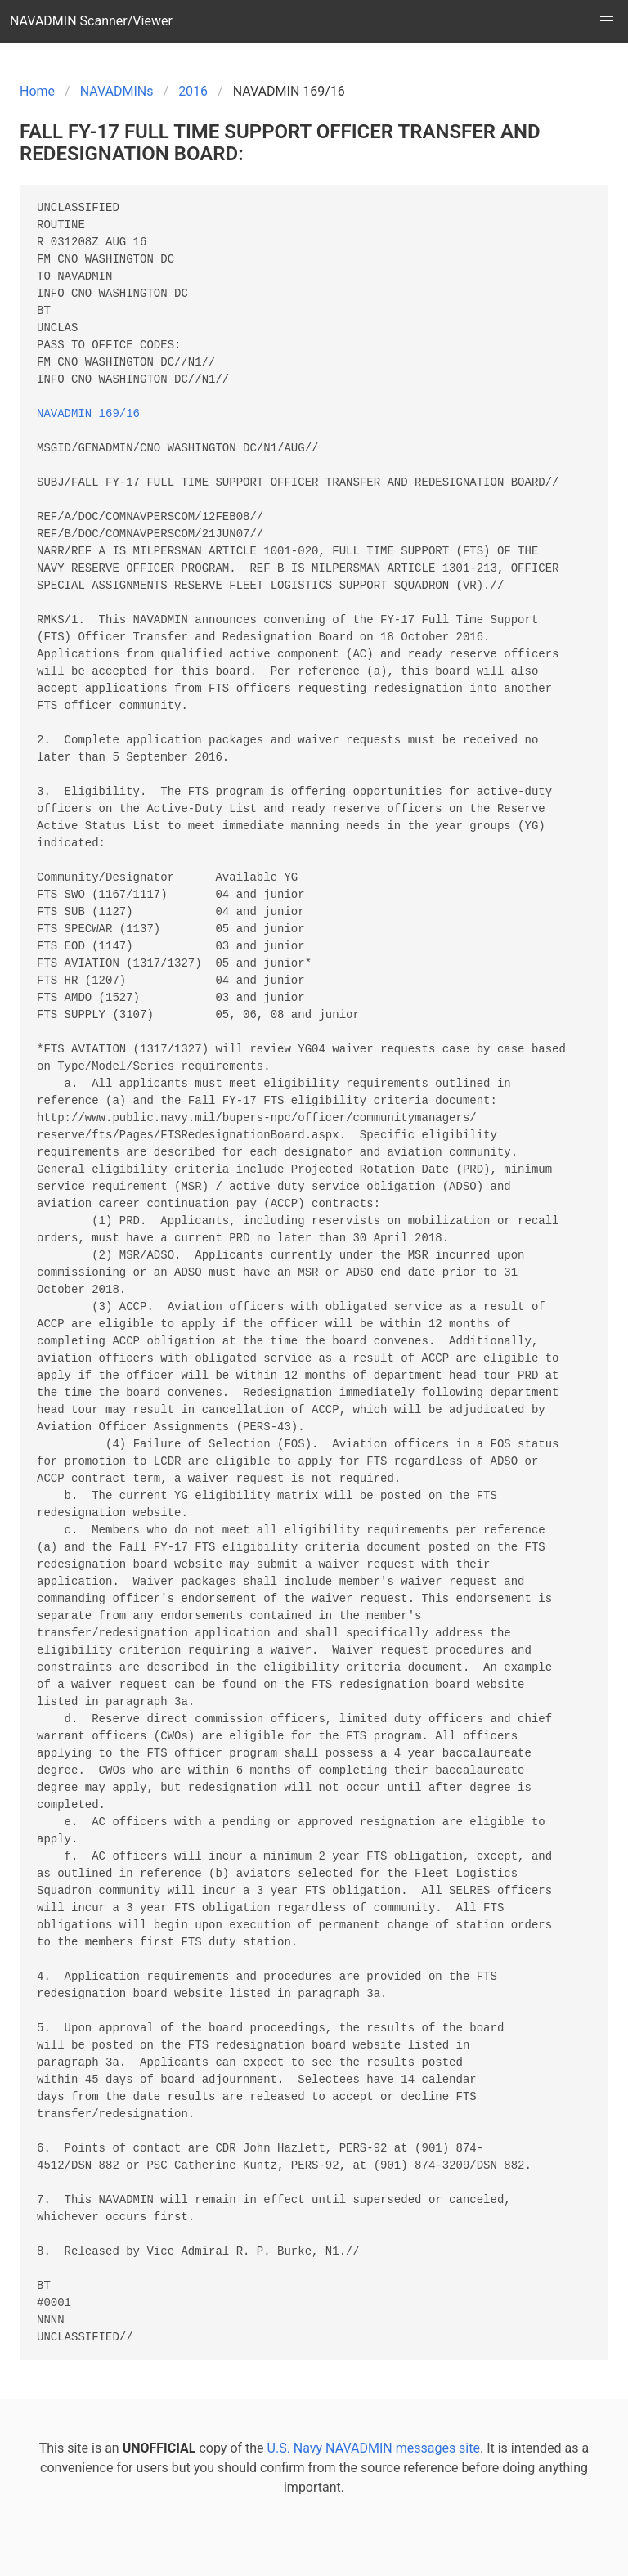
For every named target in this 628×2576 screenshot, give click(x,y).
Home (37, 91)
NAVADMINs (117, 91)
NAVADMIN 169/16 (88, 414)
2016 (193, 91)
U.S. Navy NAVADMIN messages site (373, 2448)
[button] (606, 21)
